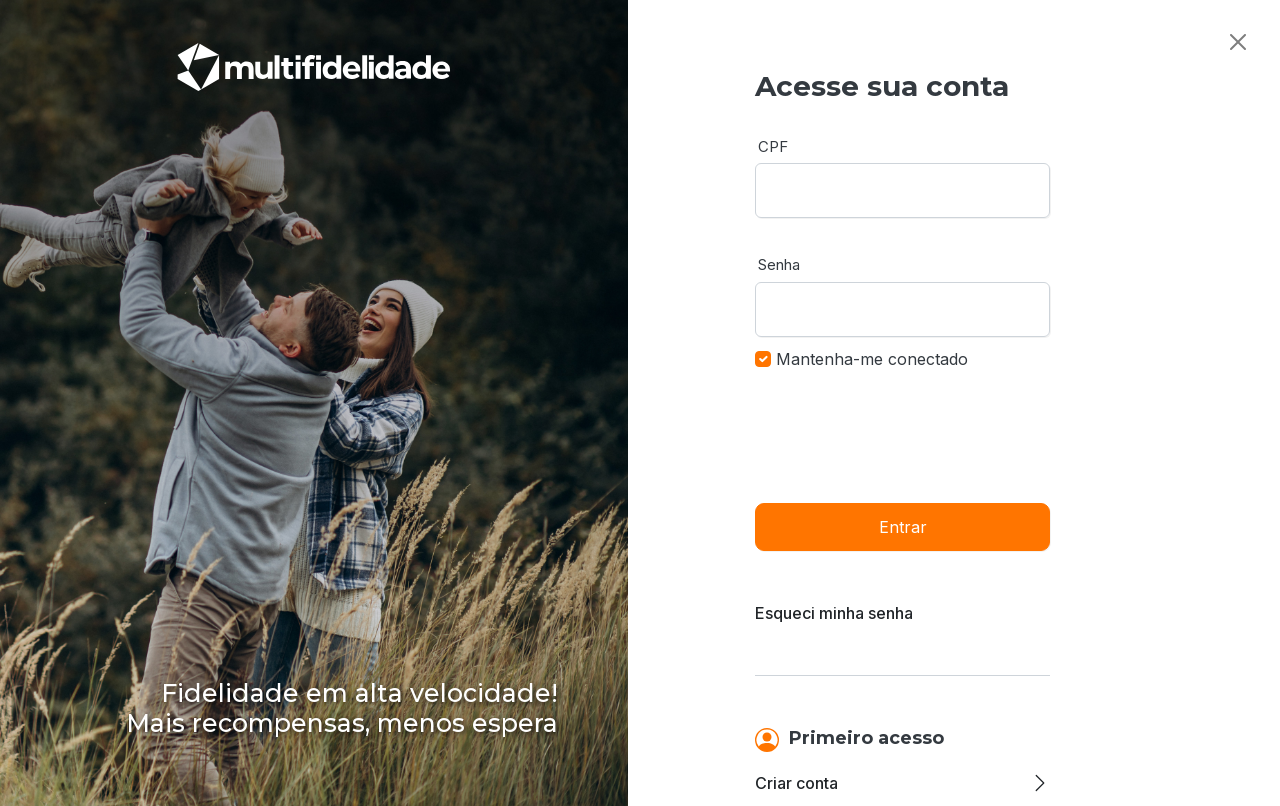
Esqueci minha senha (834, 613)
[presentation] (907, 434)
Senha (779, 264)
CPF (773, 146)
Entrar (903, 527)
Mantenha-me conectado (872, 359)
